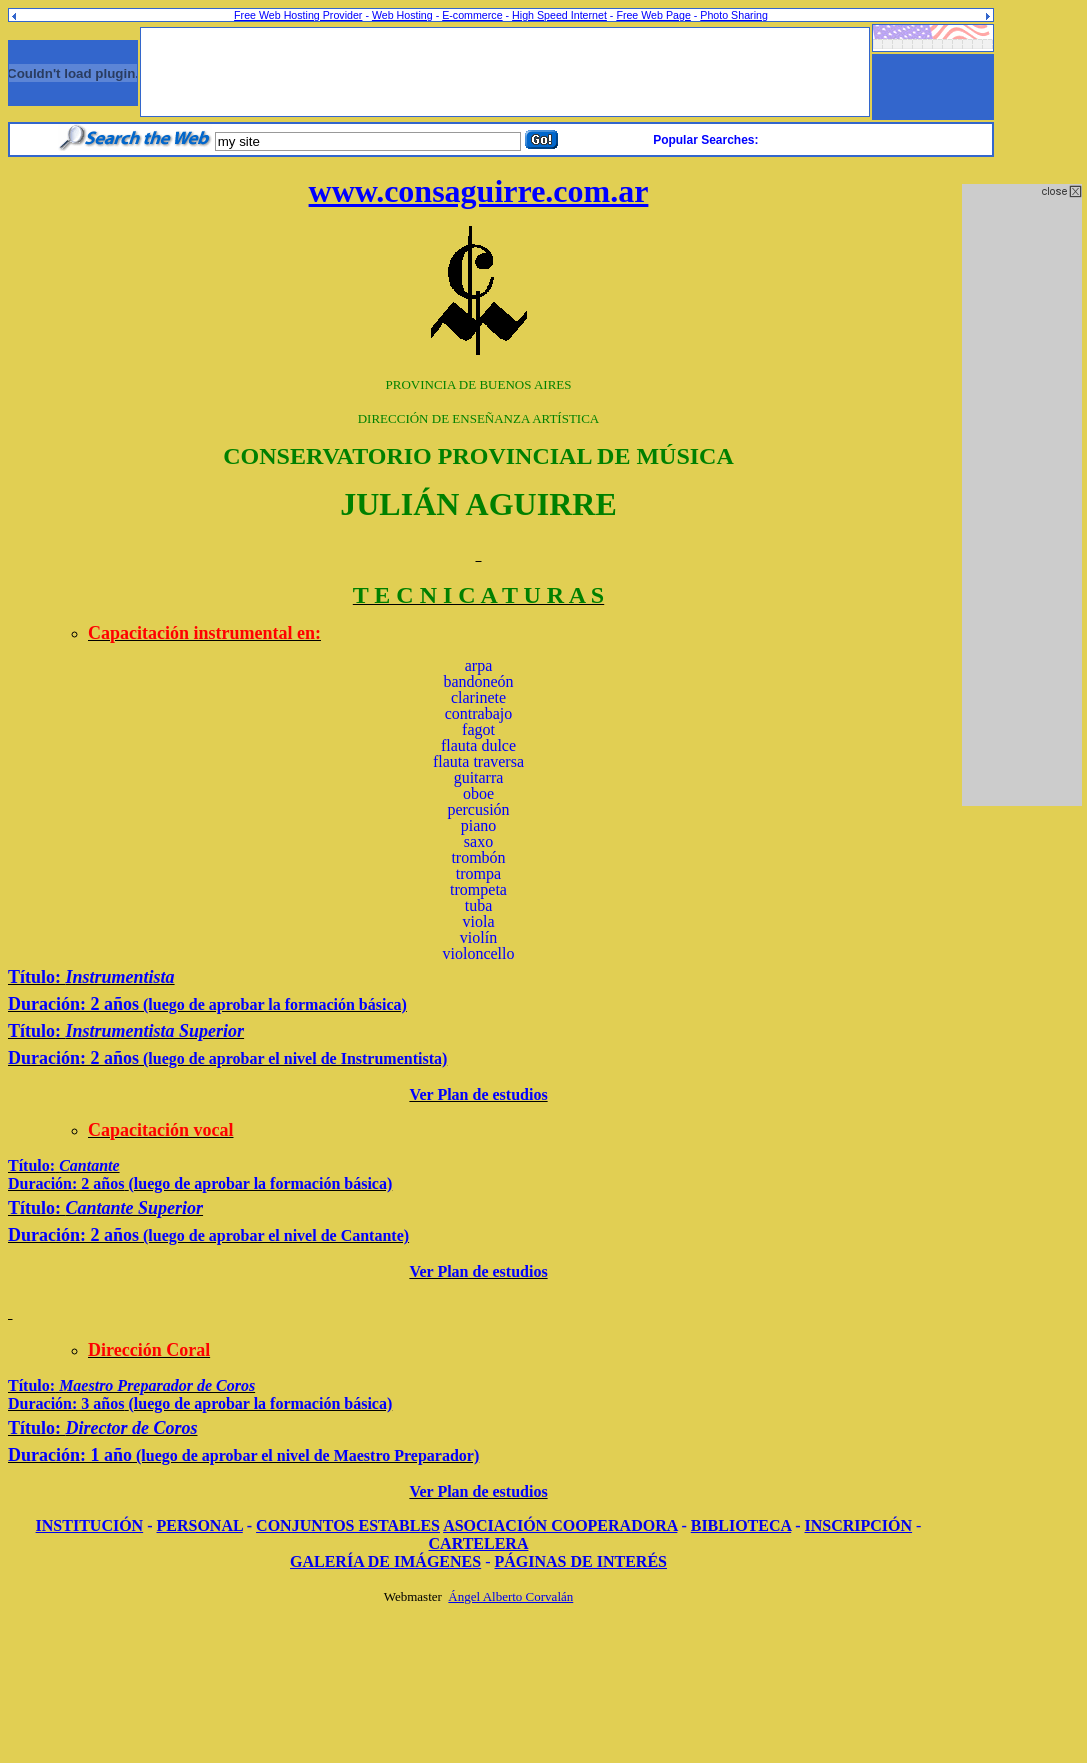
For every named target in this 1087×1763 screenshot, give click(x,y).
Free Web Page (653, 15)
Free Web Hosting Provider (298, 15)
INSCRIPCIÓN (859, 1525)
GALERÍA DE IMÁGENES (385, 1561)
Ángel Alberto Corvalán (510, 1596)
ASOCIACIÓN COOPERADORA (560, 1525)
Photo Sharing (734, 15)
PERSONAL (200, 1525)
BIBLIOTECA (741, 1525)
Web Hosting (402, 15)
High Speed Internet (559, 15)
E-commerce (472, 15)
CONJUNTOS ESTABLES (348, 1525)
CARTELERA (479, 1543)
